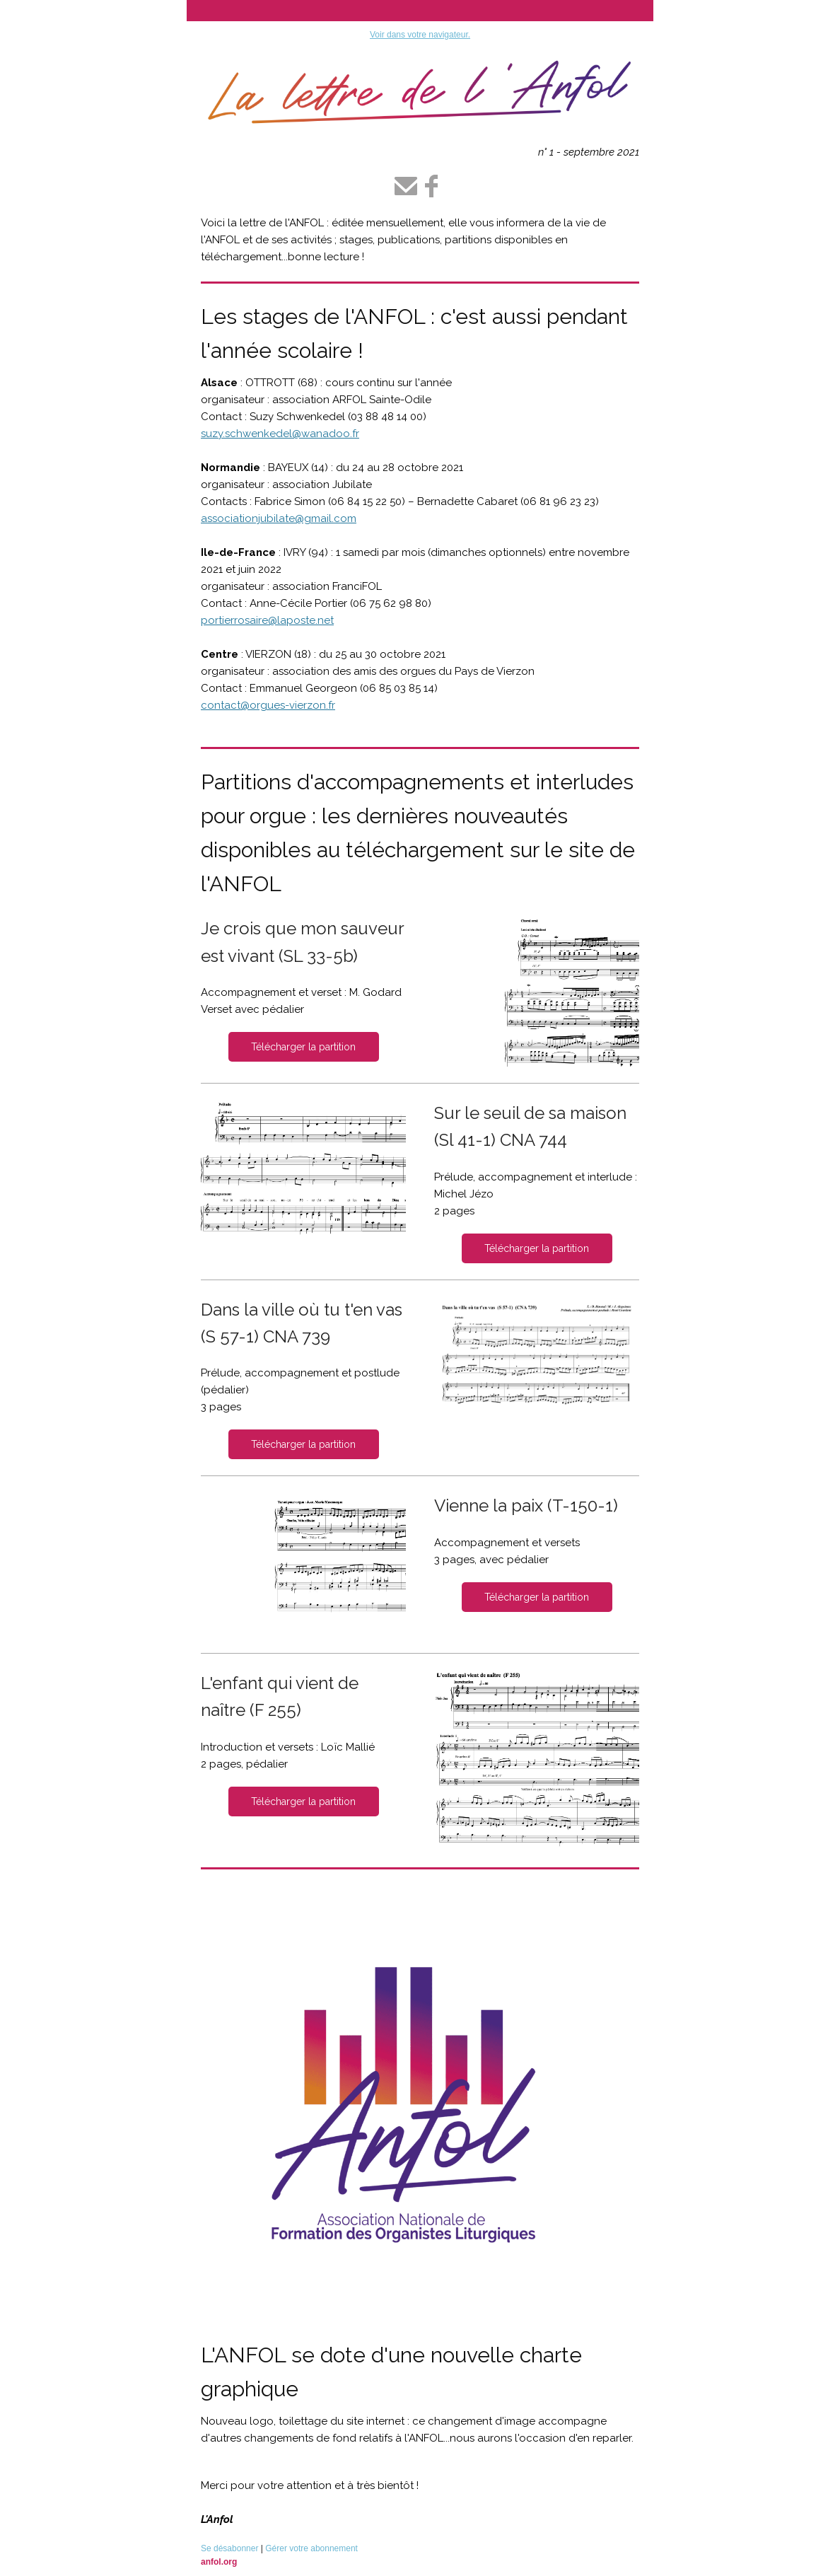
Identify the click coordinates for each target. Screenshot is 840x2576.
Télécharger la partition (303, 1046)
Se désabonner (229, 2548)
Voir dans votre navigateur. (420, 35)
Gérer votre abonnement (311, 2548)
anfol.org (219, 2562)
